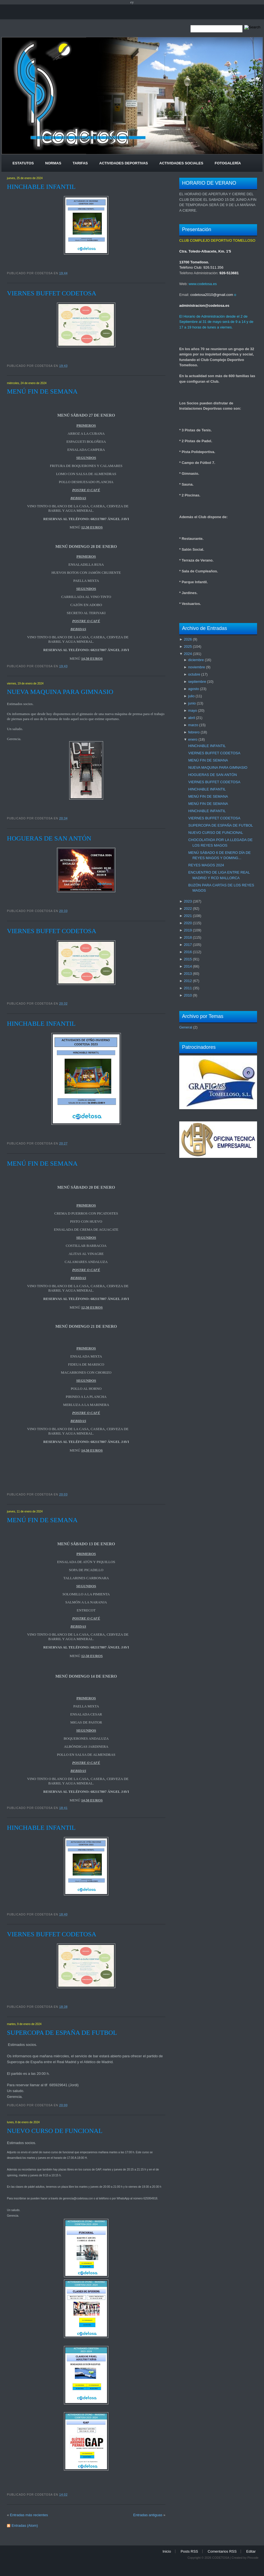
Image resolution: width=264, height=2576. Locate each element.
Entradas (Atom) (25, 2525)
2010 (188, 995)
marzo (193, 725)
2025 (188, 646)
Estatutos (23, 163)
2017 (188, 945)
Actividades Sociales (181, 163)
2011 (188, 988)
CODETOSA (220, 2557)
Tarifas (80, 163)
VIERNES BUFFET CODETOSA (51, 293)
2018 (188, 937)
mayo (192, 710)
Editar (251, 2551)
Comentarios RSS (222, 2551)
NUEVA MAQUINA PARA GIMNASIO (60, 691)
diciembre (196, 660)
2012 (188, 981)
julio (191, 696)
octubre (194, 674)
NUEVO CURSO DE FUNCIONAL (55, 2130)
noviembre (196, 667)
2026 (188, 639)
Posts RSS (189, 2551)
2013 (188, 973)
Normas (53, 163)
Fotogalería (228, 163)
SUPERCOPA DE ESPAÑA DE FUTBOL (62, 2032)
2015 (188, 959)
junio (192, 703)
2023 (188, 901)
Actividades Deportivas (123, 163)
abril (191, 718)
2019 (188, 930)
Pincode (252, 2557)
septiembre (197, 681)
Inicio (167, 2551)
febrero (194, 732)
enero (192, 739)
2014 (188, 966)
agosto (193, 689)
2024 (188, 654)
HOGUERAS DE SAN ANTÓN (49, 838)
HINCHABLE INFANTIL (41, 186)
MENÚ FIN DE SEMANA (42, 391)
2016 (188, 952)
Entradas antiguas (147, 2515)
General (185, 1027)
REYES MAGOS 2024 (206, 865)
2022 (188, 908)
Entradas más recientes (29, 2515)
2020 (188, 923)
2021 (188, 916)
